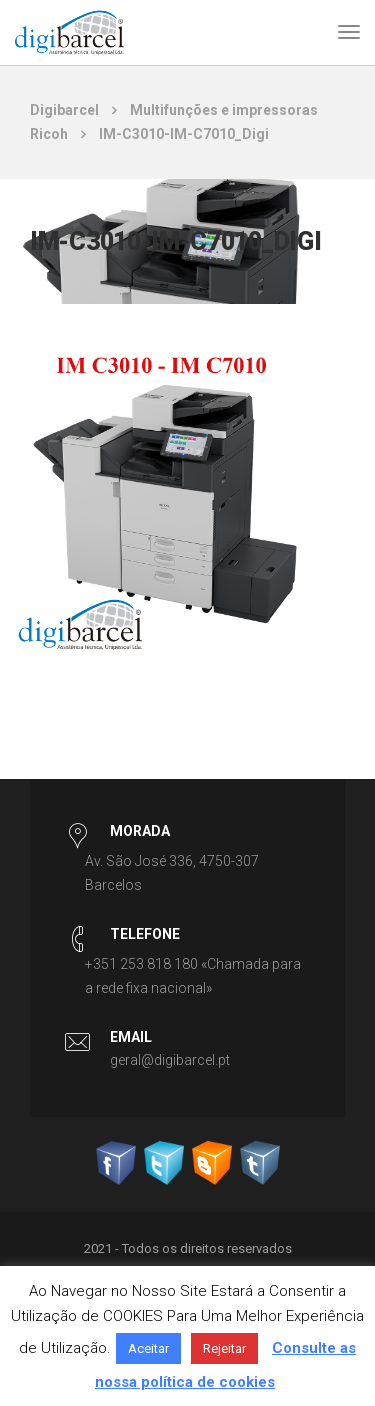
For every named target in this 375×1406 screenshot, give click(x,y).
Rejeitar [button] (224, 1348)
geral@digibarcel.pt (170, 1060)
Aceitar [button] (148, 1348)
